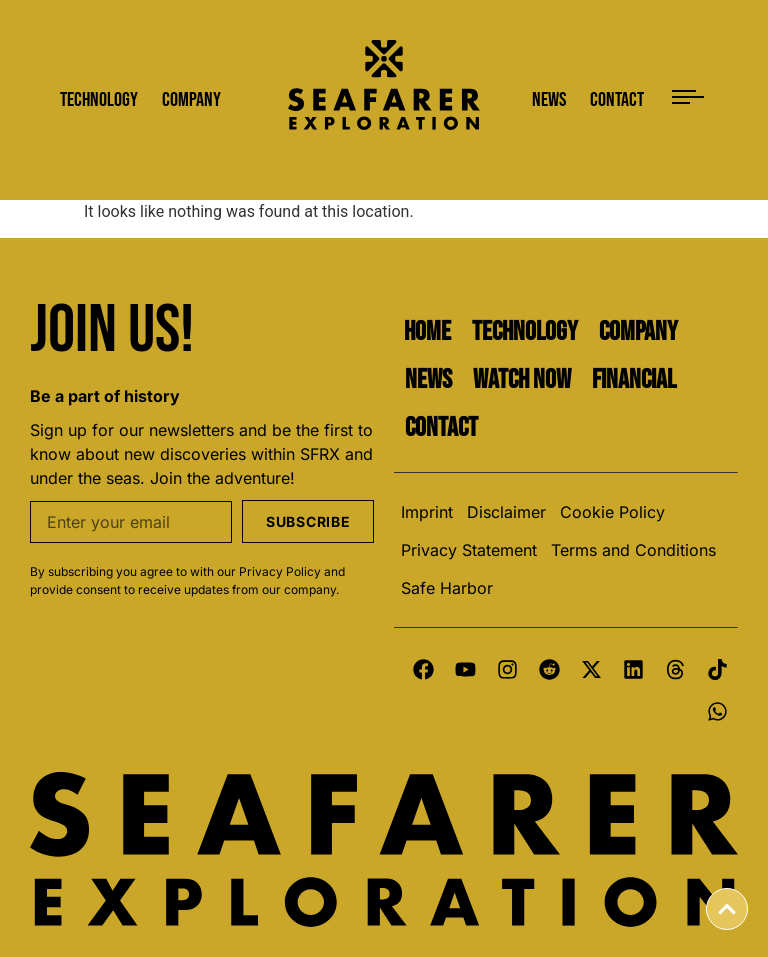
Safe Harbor (447, 588)
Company (638, 332)
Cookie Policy (612, 512)
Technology (525, 332)
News (428, 380)
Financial (634, 380)
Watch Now (522, 380)
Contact (441, 428)
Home (427, 332)
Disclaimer (506, 512)
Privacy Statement (469, 550)
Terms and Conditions (633, 550)
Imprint (427, 512)
